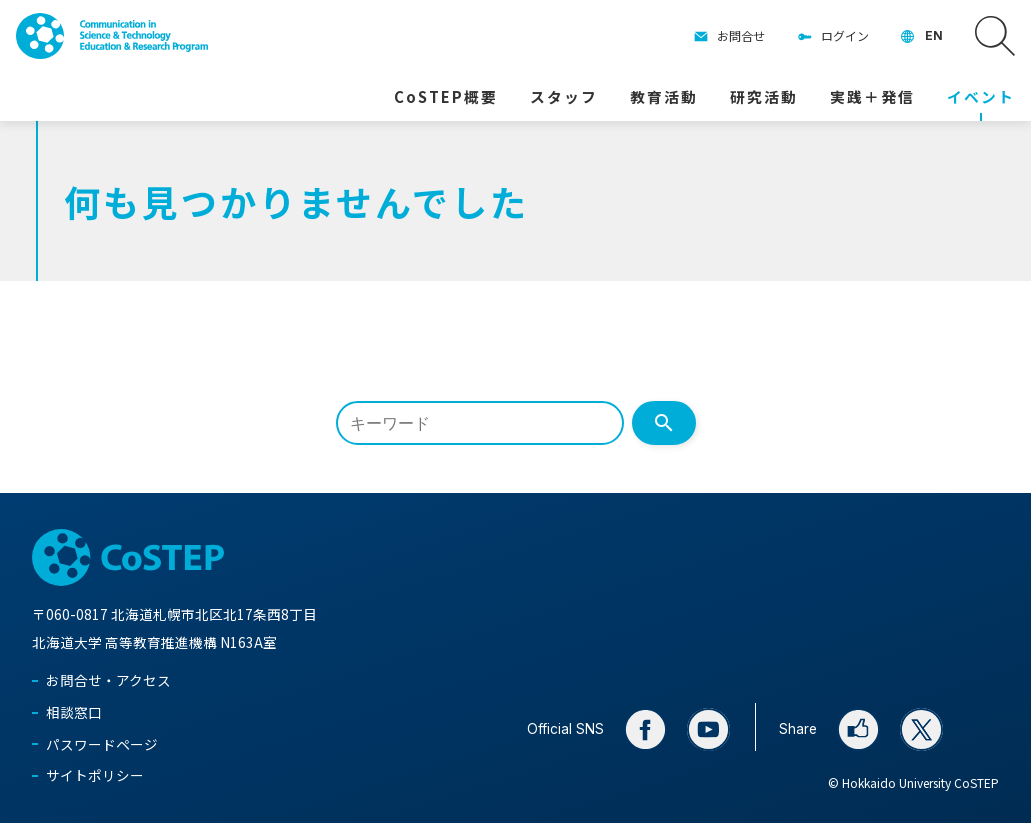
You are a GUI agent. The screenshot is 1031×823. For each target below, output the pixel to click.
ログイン (845, 35)
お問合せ (741, 35)
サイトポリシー (95, 775)
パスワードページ (102, 744)
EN (934, 35)
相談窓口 (74, 712)
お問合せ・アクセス (108, 680)
